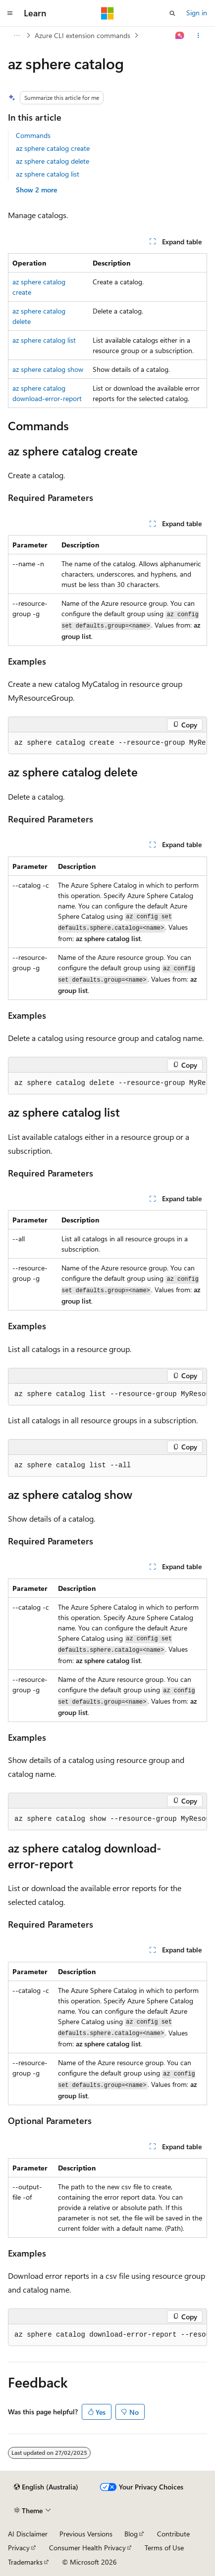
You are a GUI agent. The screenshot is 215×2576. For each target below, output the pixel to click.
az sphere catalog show (47, 369)
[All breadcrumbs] (16, 36)
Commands (33, 135)
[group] (107, 743)
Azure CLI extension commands (82, 35)
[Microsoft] (107, 13)
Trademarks (25, 2562)
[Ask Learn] (180, 36)
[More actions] (198, 36)
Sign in (196, 12)
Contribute (173, 2533)
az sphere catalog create (53, 148)
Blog (131, 2533)
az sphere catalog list (47, 174)
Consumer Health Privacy (87, 2547)
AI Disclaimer (28, 2533)
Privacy (19, 2547)
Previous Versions (85, 2533)
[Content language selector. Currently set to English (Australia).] (46, 2487)
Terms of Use (164, 2547)
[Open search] (172, 13)
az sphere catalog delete (52, 161)
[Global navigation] (10, 13)
